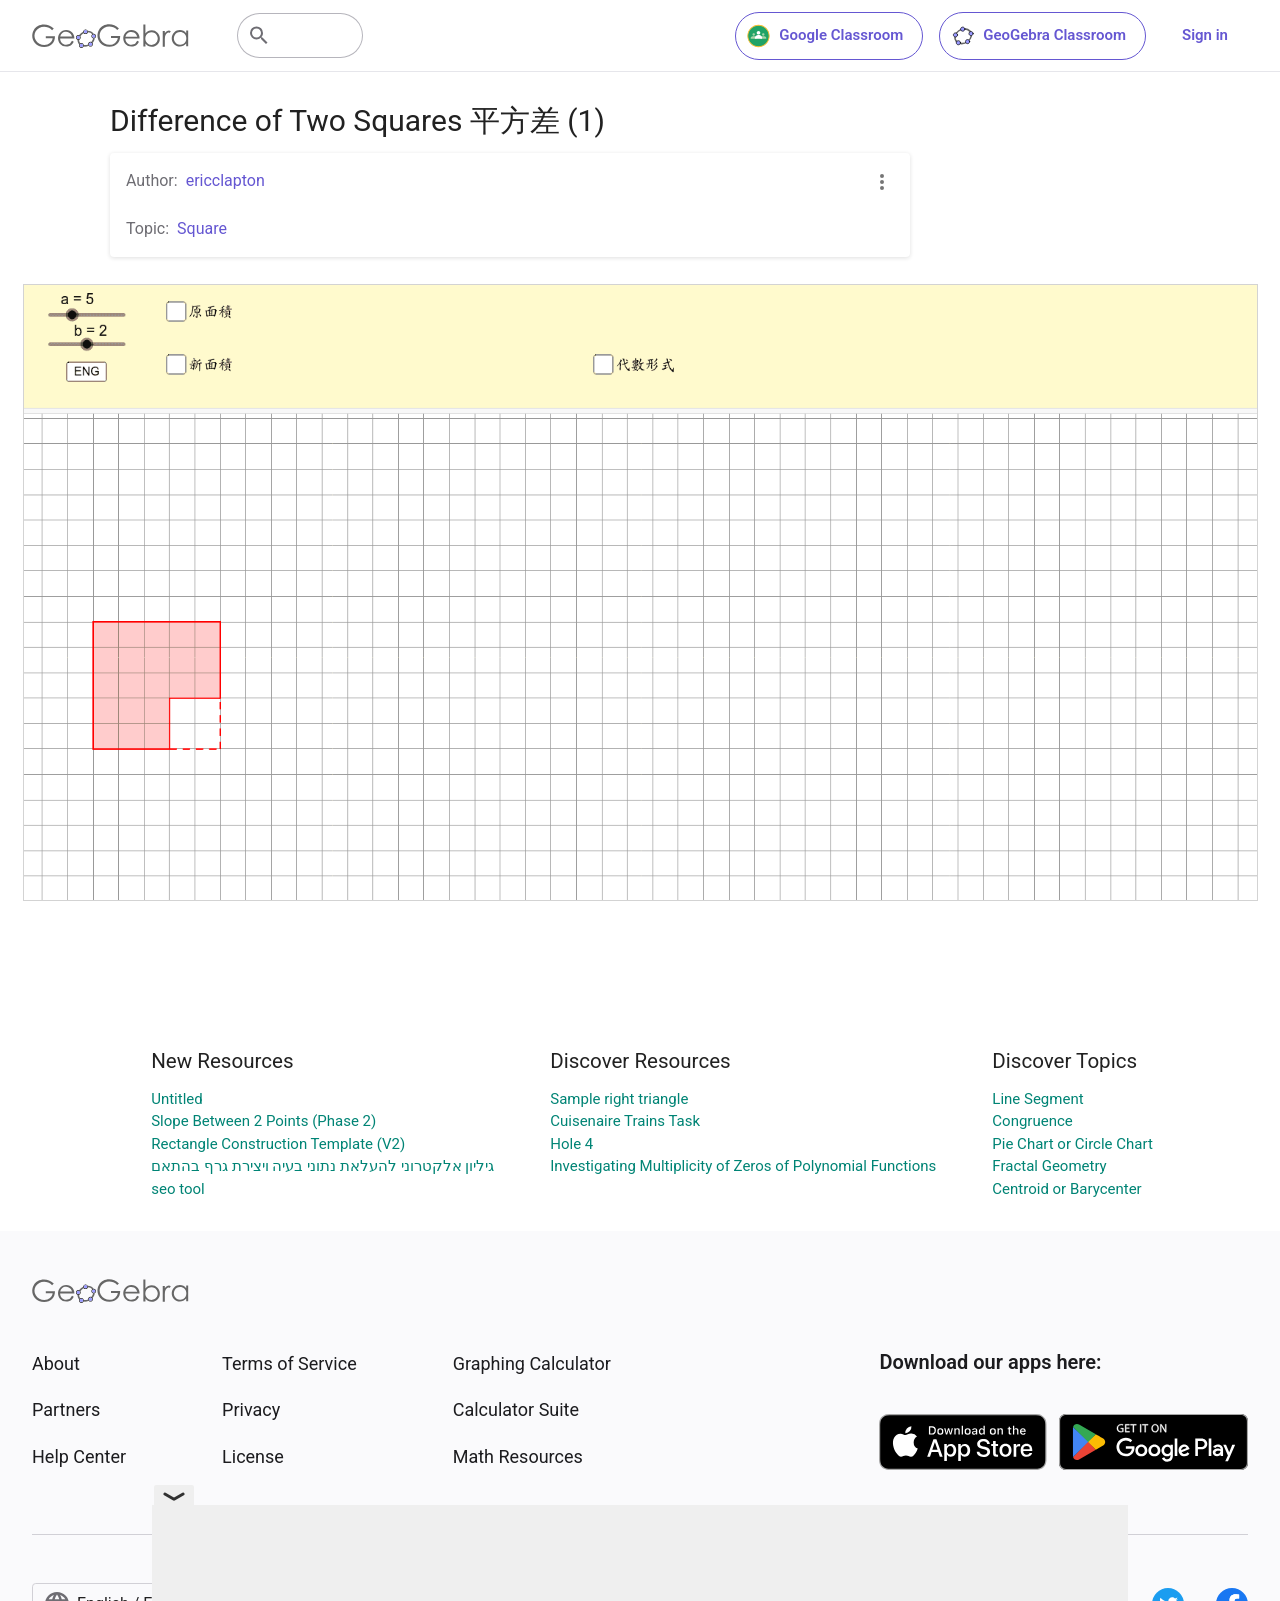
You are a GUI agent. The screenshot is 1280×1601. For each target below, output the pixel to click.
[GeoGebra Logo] (110, 36)
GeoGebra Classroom (1038, 36)
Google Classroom (825, 36)
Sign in (1205, 35)
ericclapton (225, 180)
